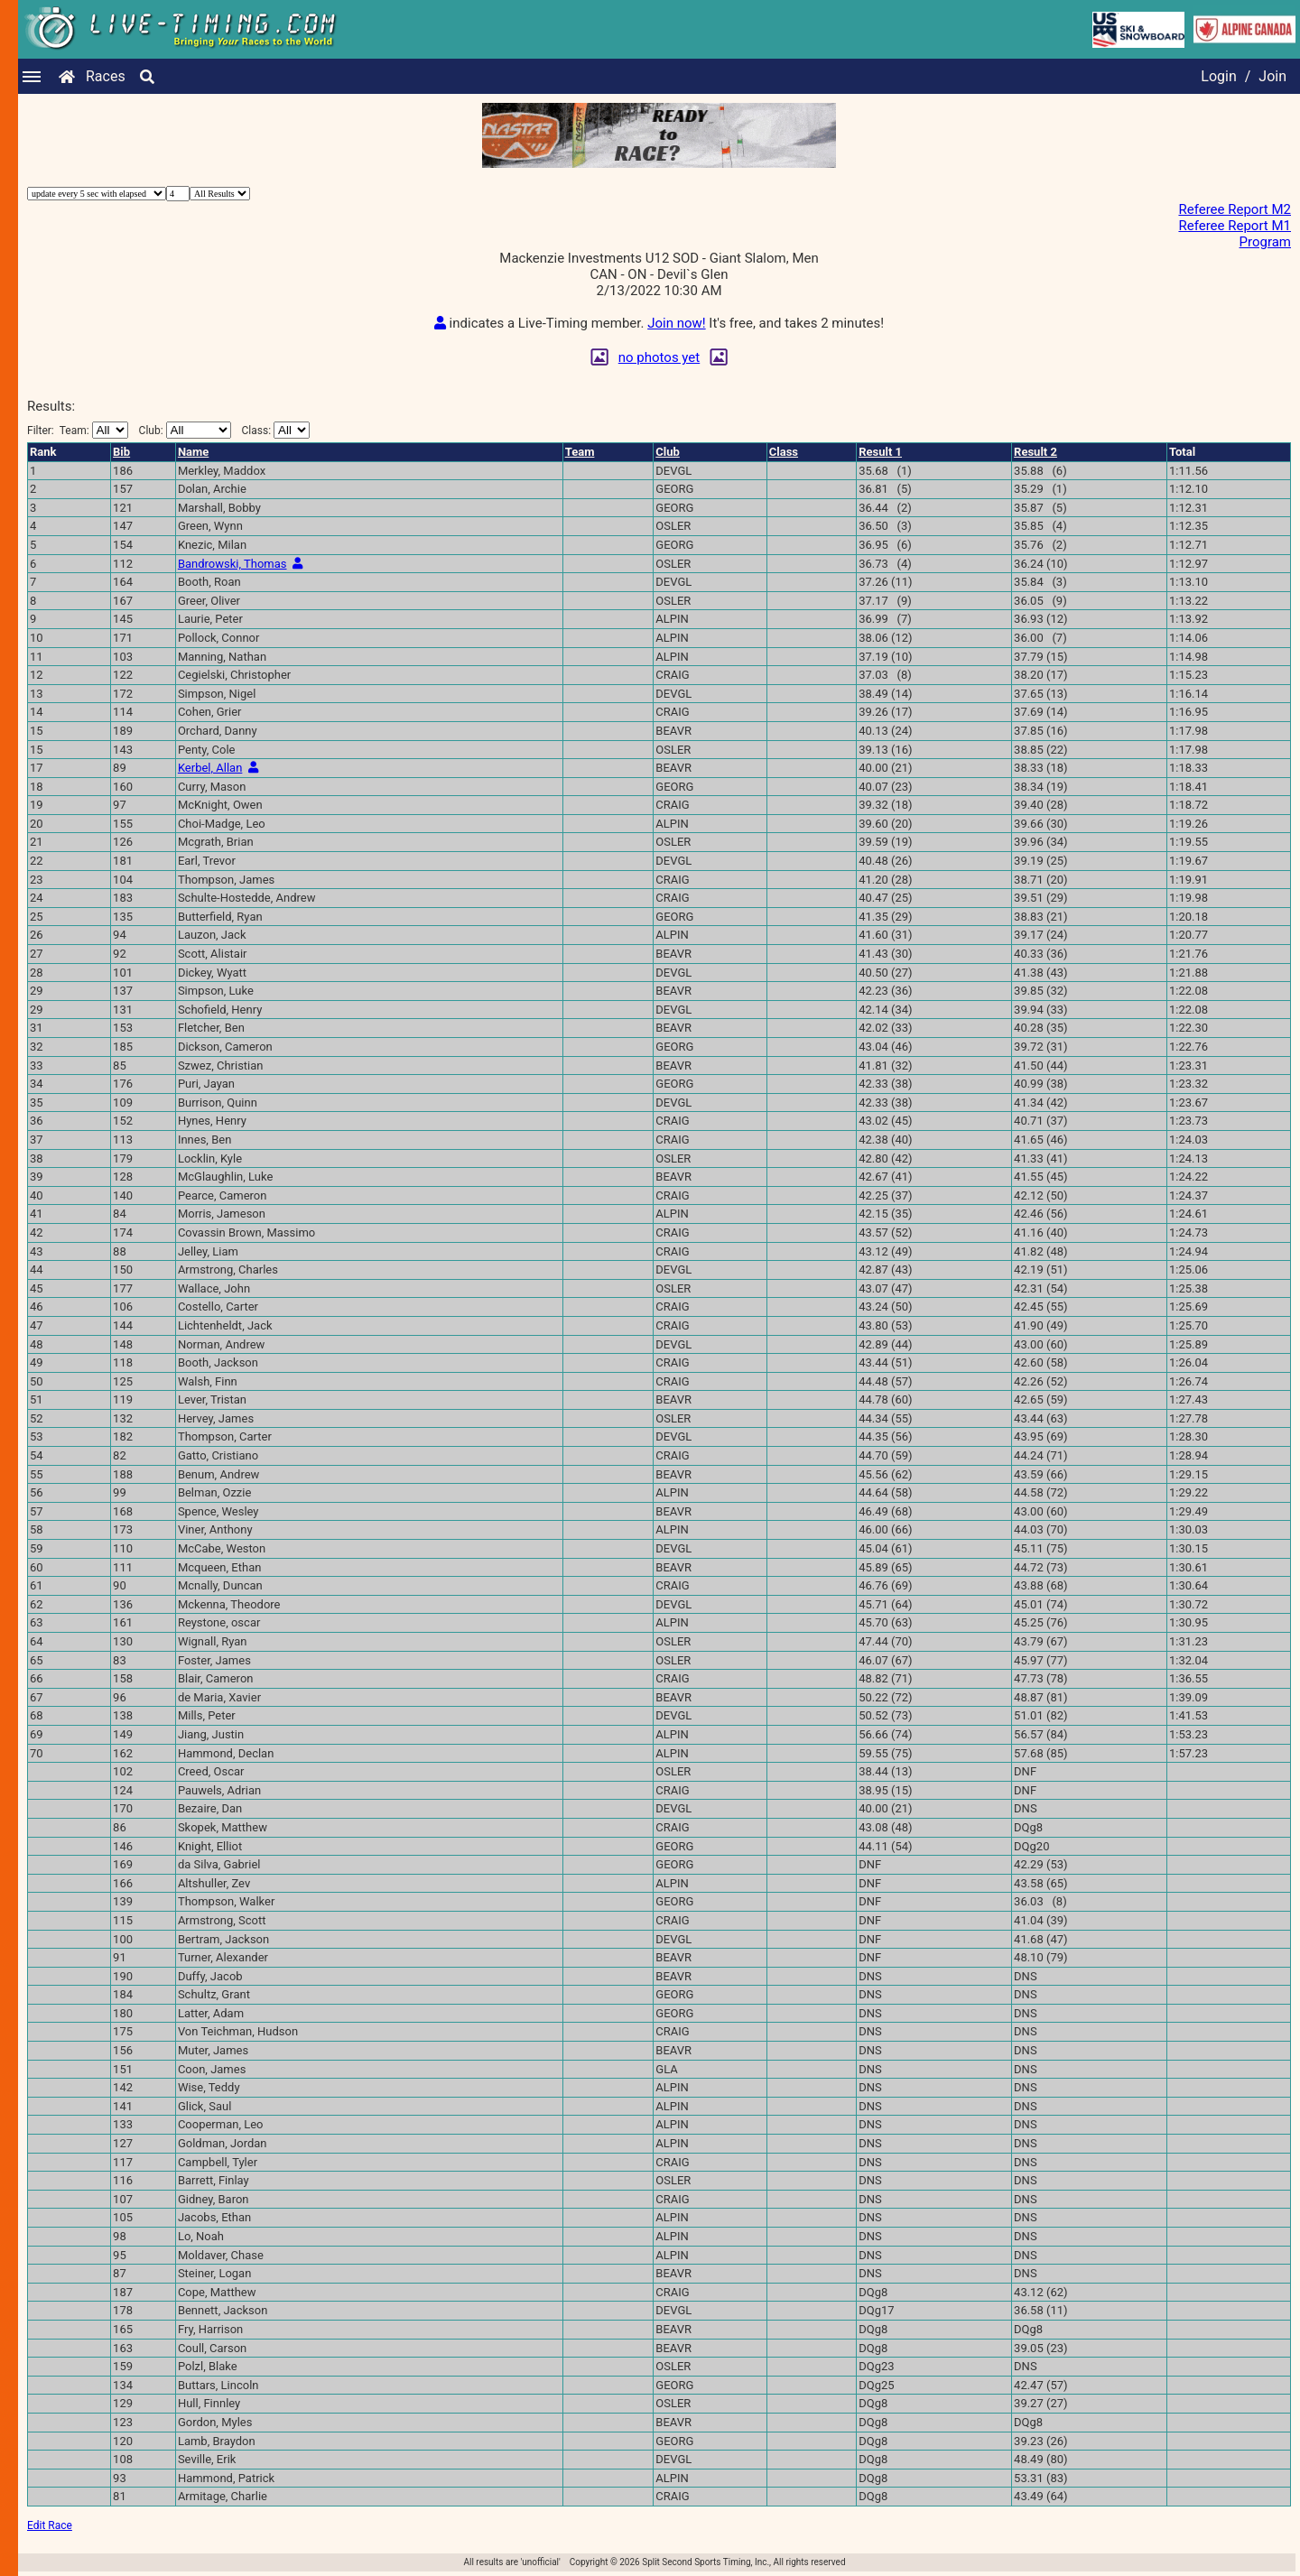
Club (667, 452)
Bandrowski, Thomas (232, 563)
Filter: (77, 430)
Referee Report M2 (1234, 209)
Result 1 (880, 452)
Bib (121, 452)
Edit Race (49, 2525)
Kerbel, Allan (210, 767)
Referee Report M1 (1234, 226)
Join (1272, 76)
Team (580, 452)
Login (1218, 76)
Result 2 (1035, 452)
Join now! (676, 323)
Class (783, 452)
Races (105, 76)
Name (193, 452)
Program (1265, 242)
